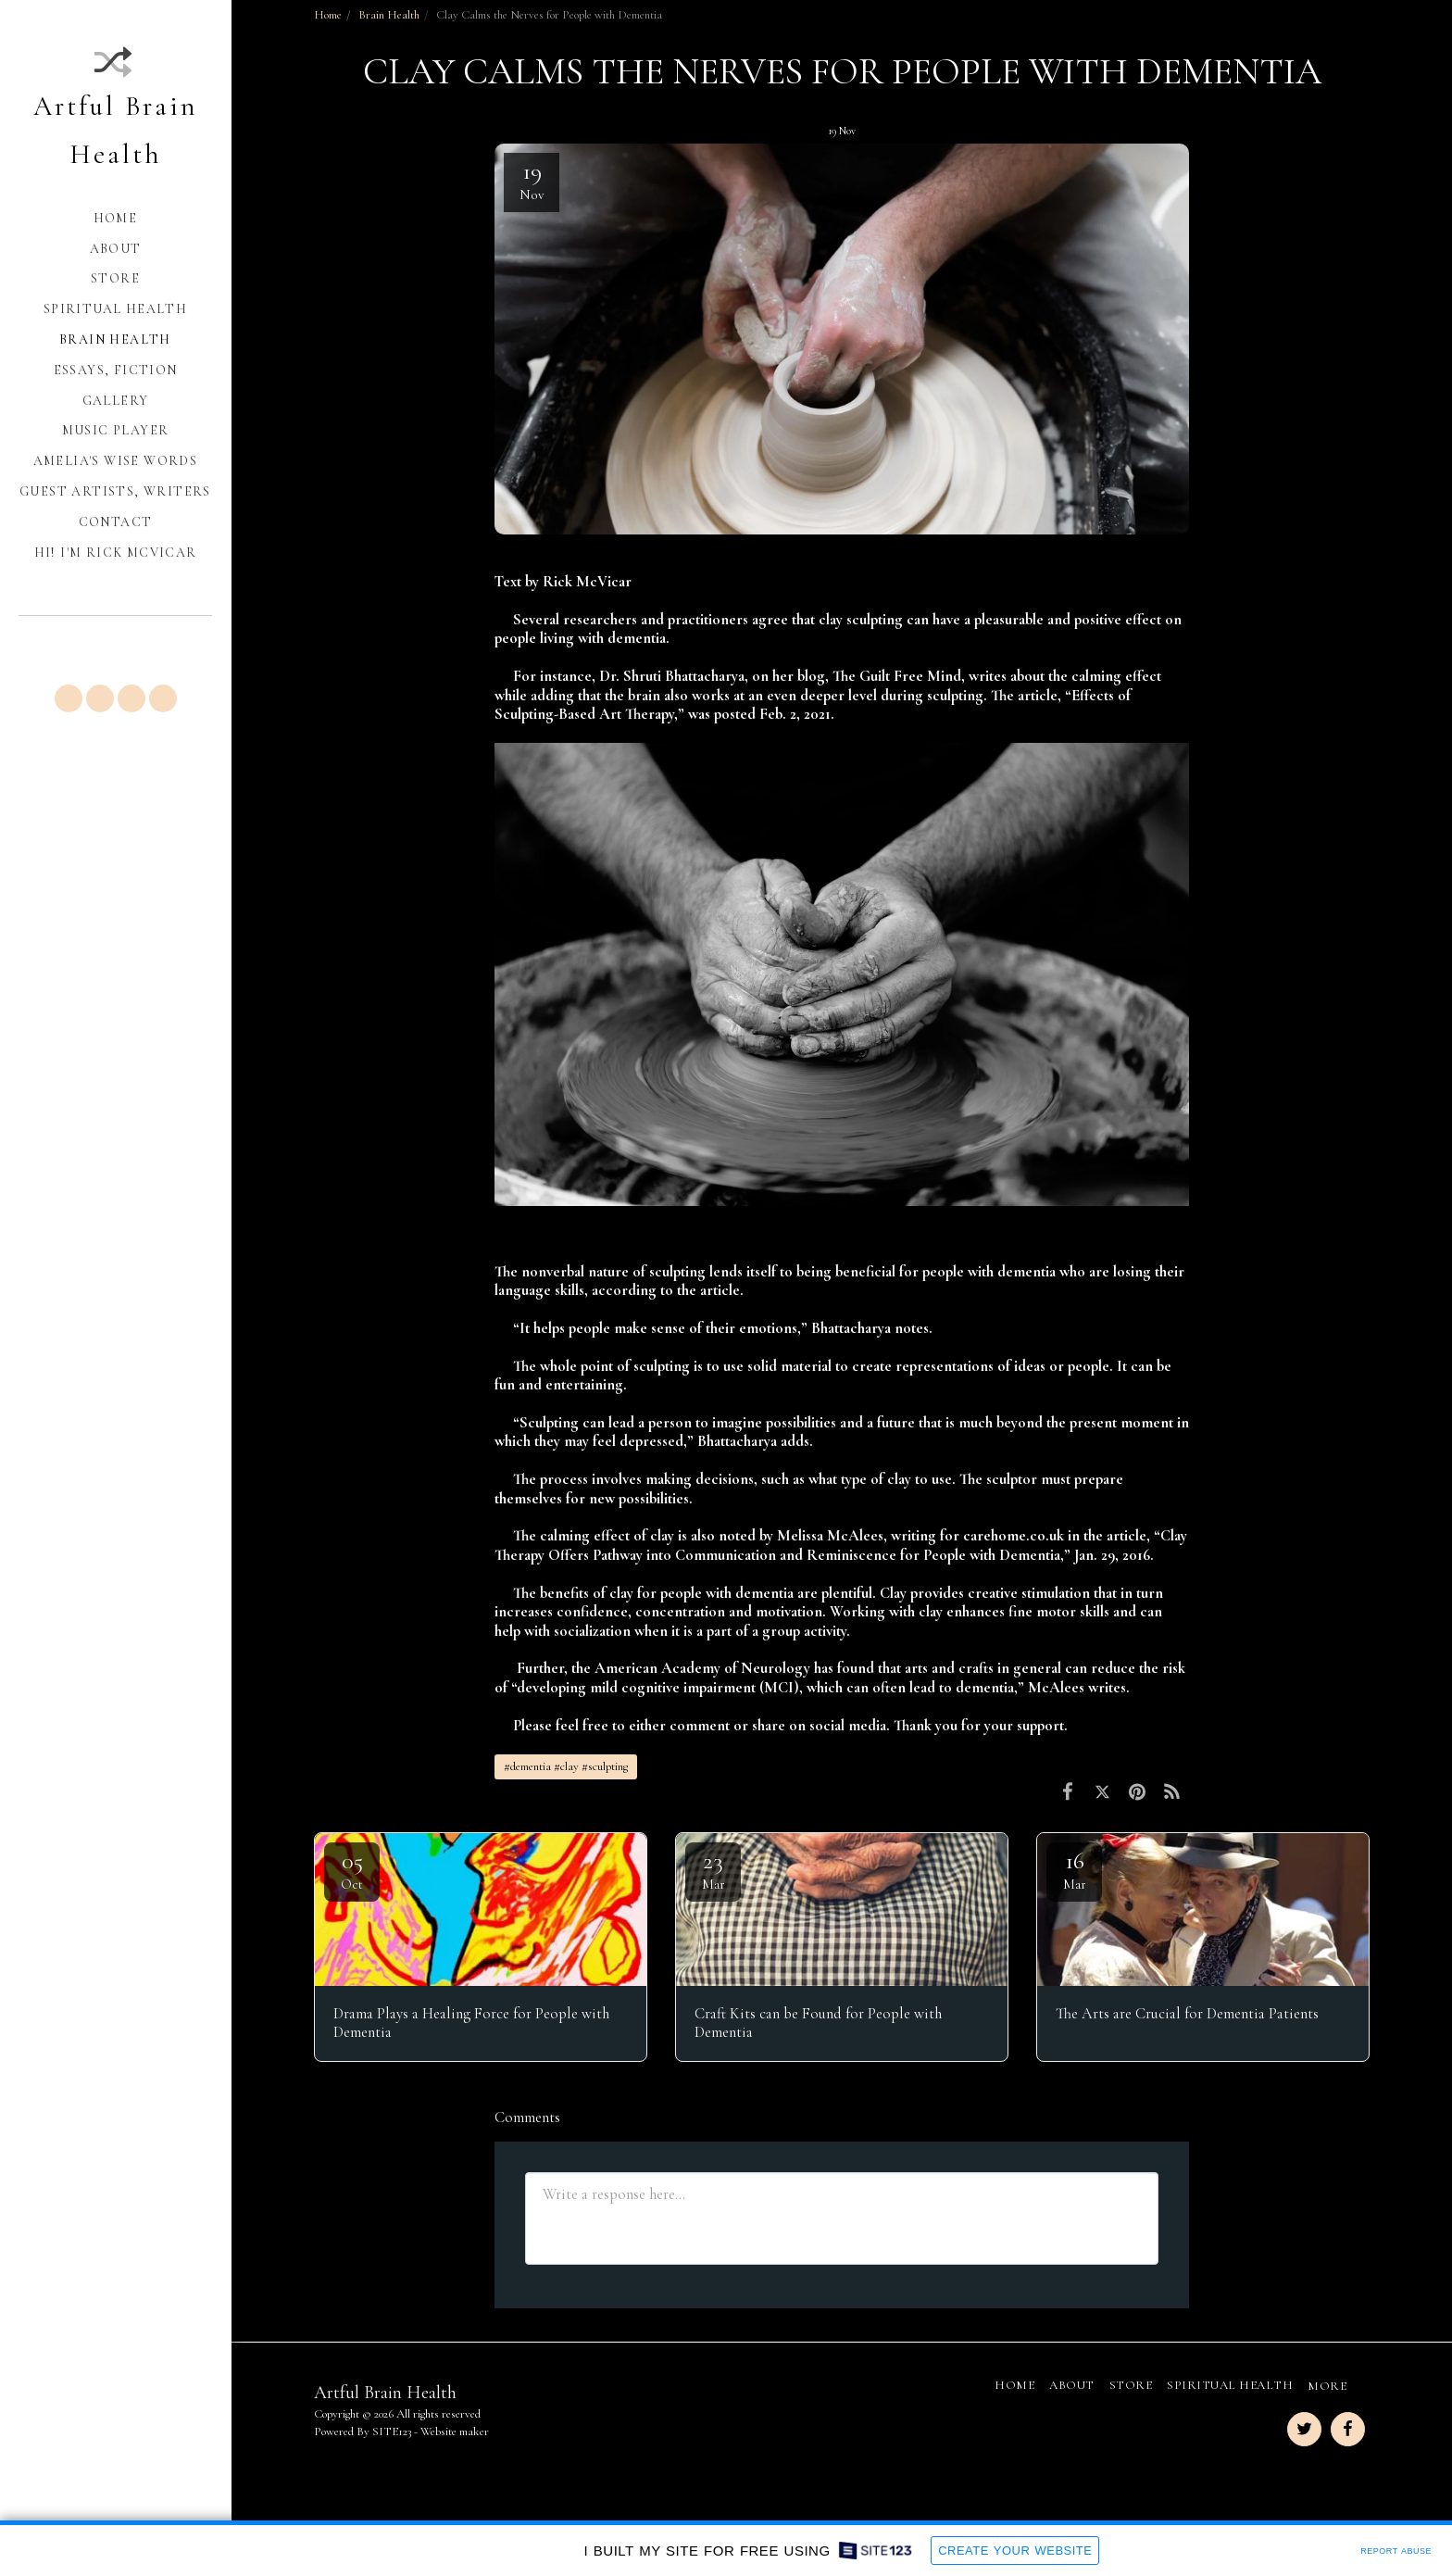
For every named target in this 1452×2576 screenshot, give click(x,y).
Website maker (454, 2431)
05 (352, 1869)
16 (1074, 1869)
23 (713, 1869)
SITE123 (391, 2431)
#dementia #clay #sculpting (566, 1766)
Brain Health (388, 14)
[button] (68, 698)
